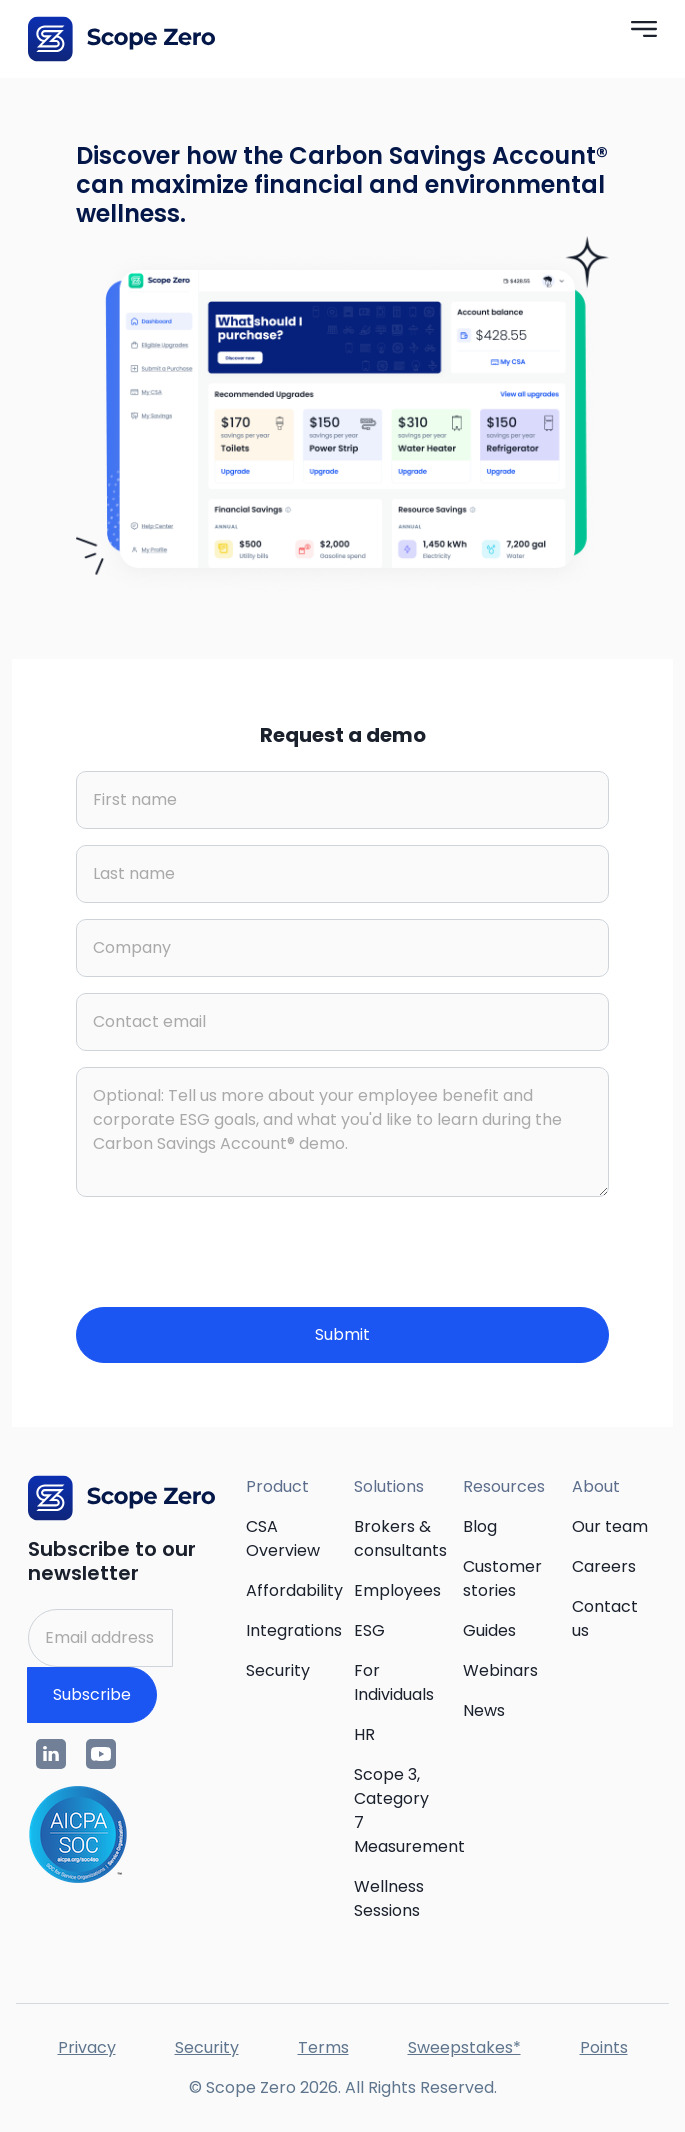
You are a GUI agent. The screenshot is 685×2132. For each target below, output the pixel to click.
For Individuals (394, 1682)
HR (364, 1734)
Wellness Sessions (389, 1898)
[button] (644, 28)
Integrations (294, 1630)
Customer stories (502, 1578)
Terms (323, 2047)
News (484, 1710)
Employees (397, 1590)
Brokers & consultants (400, 1538)
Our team (610, 1526)
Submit (342, 1334)
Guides (489, 1630)
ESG (369, 1630)
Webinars (500, 1670)
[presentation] (228, 1252)
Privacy (87, 2047)
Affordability (294, 1590)
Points (604, 2047)
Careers (604, 1566)
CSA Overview (283, 1538)
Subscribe (92, 1694)
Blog (480, 1526)
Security (278, 1670)
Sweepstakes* (464, 2047)
